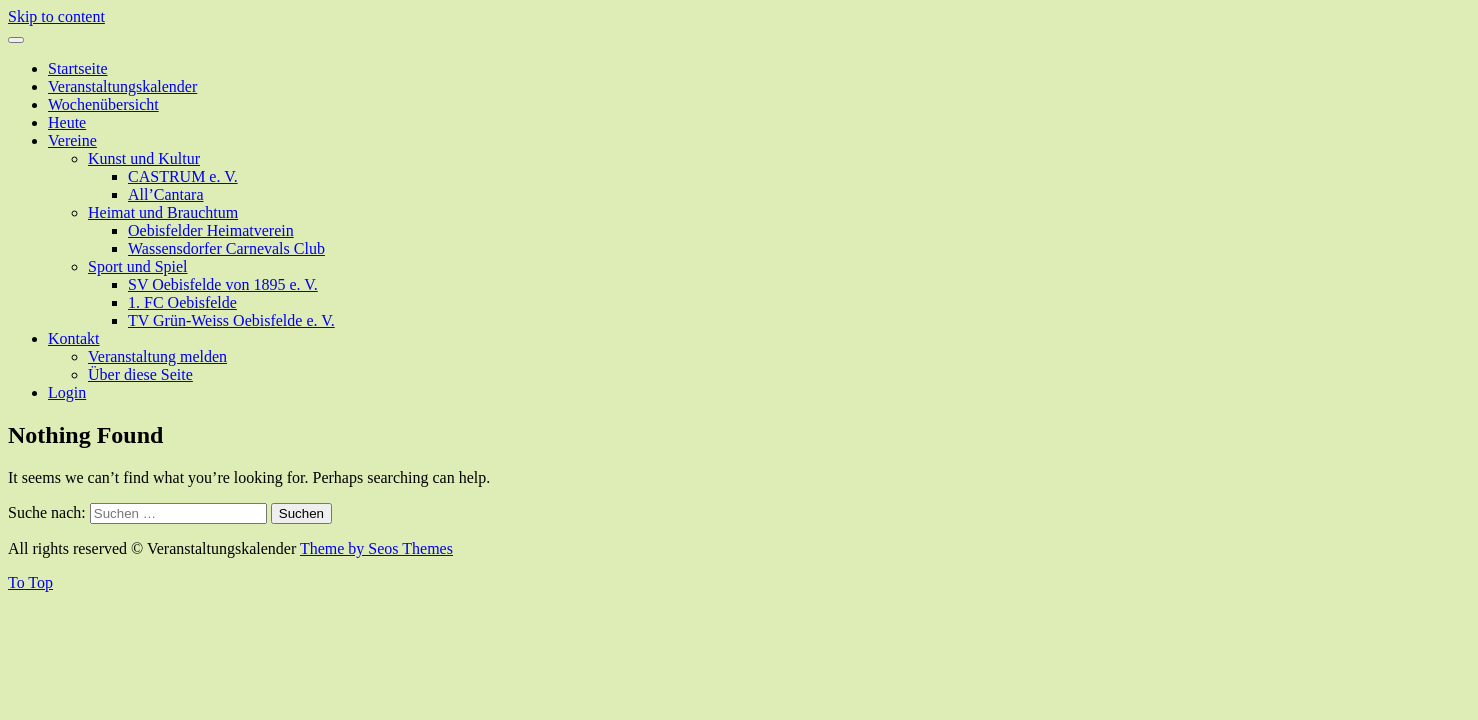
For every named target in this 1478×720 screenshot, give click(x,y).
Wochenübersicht (103, 104)
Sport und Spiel (138, 266)
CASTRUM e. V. (183, 176)
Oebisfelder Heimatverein (211, 230)
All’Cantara (166, 194)
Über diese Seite (140, 374)
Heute (67, 122)
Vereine (72, 140)
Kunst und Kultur (144, 158)
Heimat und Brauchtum (163, 212)
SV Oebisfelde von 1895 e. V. (223, 284)
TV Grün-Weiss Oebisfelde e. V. (231, 320)
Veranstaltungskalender (122, 86)
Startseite (78, 68)
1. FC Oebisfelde (182, 302)
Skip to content (56, 16)
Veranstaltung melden (157, 356)
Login (67, 392)
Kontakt (74, 338)
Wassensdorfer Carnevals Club (226, 248)
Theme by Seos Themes (376, 548)
